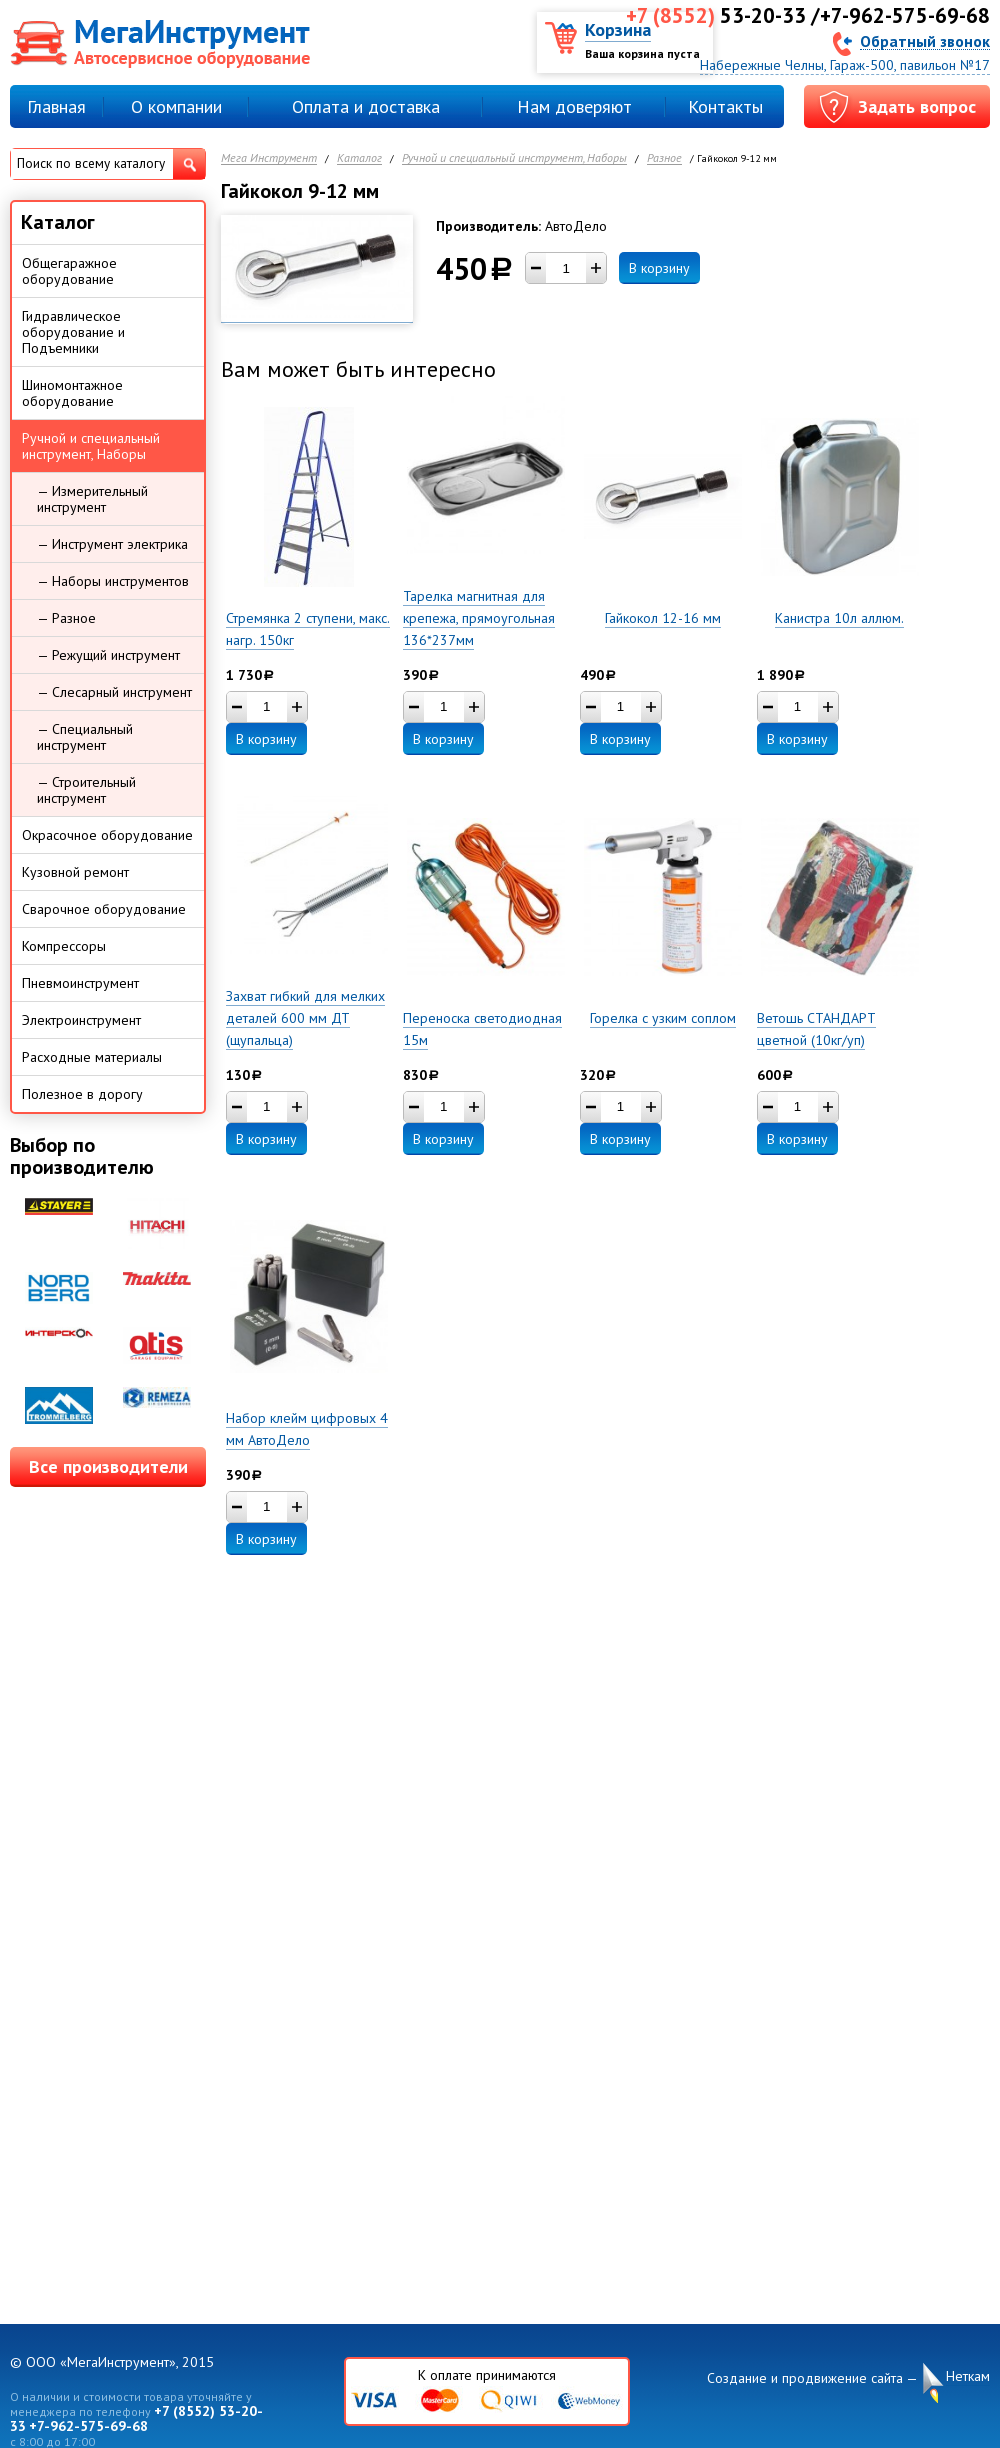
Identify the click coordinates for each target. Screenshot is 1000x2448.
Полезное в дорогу (82, 1094)
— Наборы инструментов (113, 581)
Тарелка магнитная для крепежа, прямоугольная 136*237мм (479, 618)
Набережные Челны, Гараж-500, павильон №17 (845, 65)
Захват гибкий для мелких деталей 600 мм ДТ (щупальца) (305, 1018)
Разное (664, 158)
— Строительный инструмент (86, 790)
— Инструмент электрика (112, 544)
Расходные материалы (92, 1057)
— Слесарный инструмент (114, 692)
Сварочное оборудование (104, 909)
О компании (176, 106)
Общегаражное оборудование (69, 271)
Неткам (968, 2376)
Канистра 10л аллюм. (839, 618)
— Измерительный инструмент (92, 499)
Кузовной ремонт (75, 872)
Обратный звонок (925, 40)
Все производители (108, 1466)
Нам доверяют (574, 106)
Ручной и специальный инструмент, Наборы (514, 158)
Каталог (359, 158)
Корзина (618, 29)
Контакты (725, 106)
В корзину (659, 268)
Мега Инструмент (269, 158)
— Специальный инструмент (85, 737)
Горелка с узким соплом (663, 1018)
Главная (56, 106)
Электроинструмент (81, 1020)
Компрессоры (64, 946)
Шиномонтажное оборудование (72, 393)
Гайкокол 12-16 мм (663, 618)
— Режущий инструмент (108, 655)
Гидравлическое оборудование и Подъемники (73, 332)
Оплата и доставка (366, 106)
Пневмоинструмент (80, 983)
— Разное (66, 618)
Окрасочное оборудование (107, 835)
